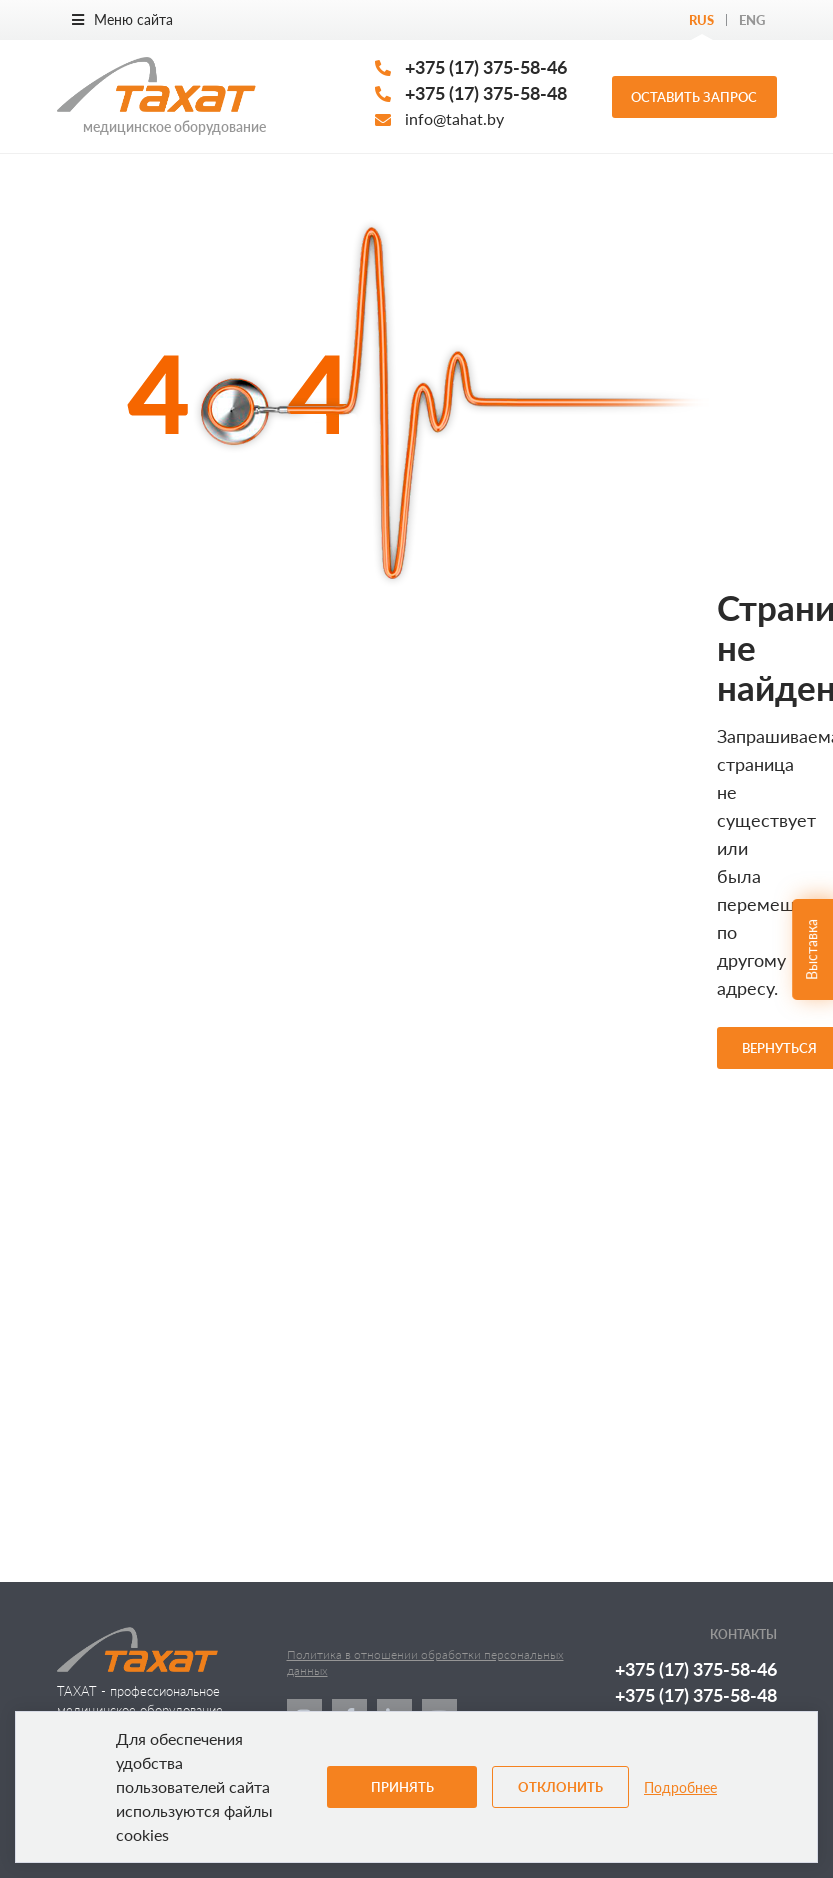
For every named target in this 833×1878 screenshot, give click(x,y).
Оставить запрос (694, 97)
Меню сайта (122, 19)
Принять (402, 1787)
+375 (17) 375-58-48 (486, 93)
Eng (752, 20)
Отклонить (560, 1787)
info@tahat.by (454, 118)
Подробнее (680, 1787)
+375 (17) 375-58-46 (486, 67)
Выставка (811, 949)
